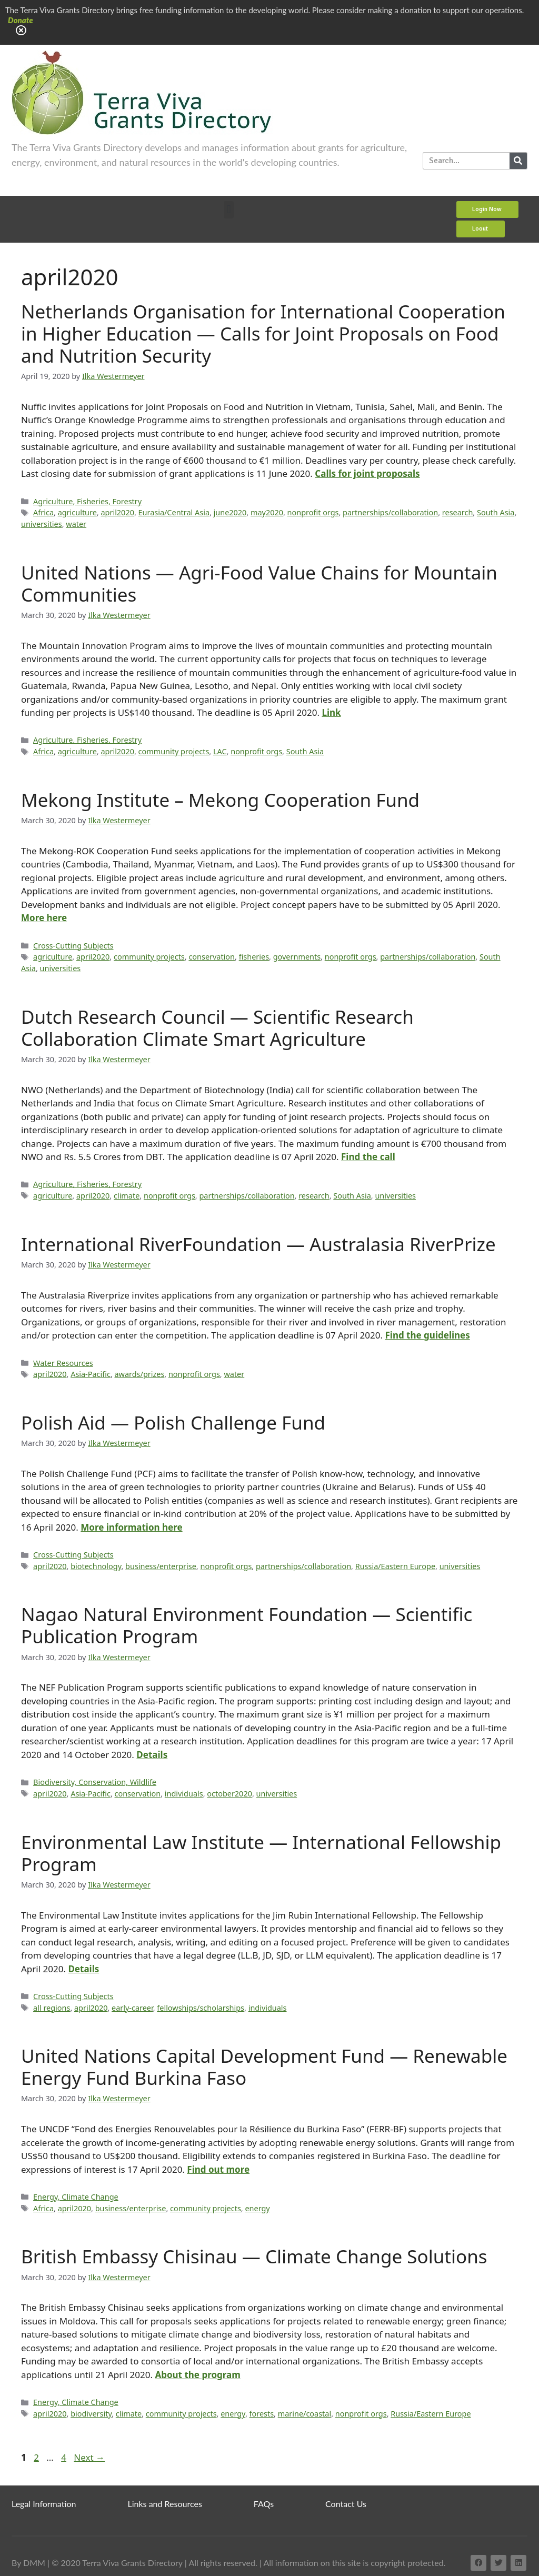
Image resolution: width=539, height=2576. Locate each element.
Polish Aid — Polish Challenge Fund (173, 1422)
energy (257, 2208)
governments (297, 957)
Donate (20, 20)
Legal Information (44, 2504)
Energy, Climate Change (75, 2197)
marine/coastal (304, 2414)
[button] (229, 209)
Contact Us (345, 2504)
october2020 (229, 1794)
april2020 (117, 512)
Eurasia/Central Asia (173, 512)
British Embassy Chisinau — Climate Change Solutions (254, 2256)
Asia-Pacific (91, 1374)
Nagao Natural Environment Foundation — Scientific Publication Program (246, 1625)
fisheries (254, 957)
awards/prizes (140, 1374)
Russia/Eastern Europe (395, 1566)
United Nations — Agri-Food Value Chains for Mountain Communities (259, 583)
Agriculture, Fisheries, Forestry (87, 501)
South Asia (495, 512)
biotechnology (96, 1566)
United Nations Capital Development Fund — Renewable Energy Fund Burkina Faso (264, 2066)
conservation (211, 957)
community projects (173, 751)
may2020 (267, 512)
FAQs (264, 2504)
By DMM (28, 2563)
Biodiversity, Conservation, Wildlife (94, 1782)
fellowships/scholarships (200, 2008)
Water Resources (63, 1363)
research (457, 512)
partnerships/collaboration (390, 512)
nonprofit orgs (313, 512)
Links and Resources (165, 2504)
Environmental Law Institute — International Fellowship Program (261, 1853)
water (76, 524)
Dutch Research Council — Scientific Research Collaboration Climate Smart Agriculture (217, 1027)
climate (126, 1196)
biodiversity (91, 2414)
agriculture (77, 512)
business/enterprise (160, 1566)
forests (261, 2414)
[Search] (518, 161)
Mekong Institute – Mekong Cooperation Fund (220, 799)
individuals (184, 1794)
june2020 (230, 512)
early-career (132, 2008)
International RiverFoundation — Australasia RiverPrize (258, 1244)
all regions (51, 2008)
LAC (220, 751)
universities (41, 524)
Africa (43, 512)
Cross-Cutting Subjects (73, 946)
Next (89, 2457)
